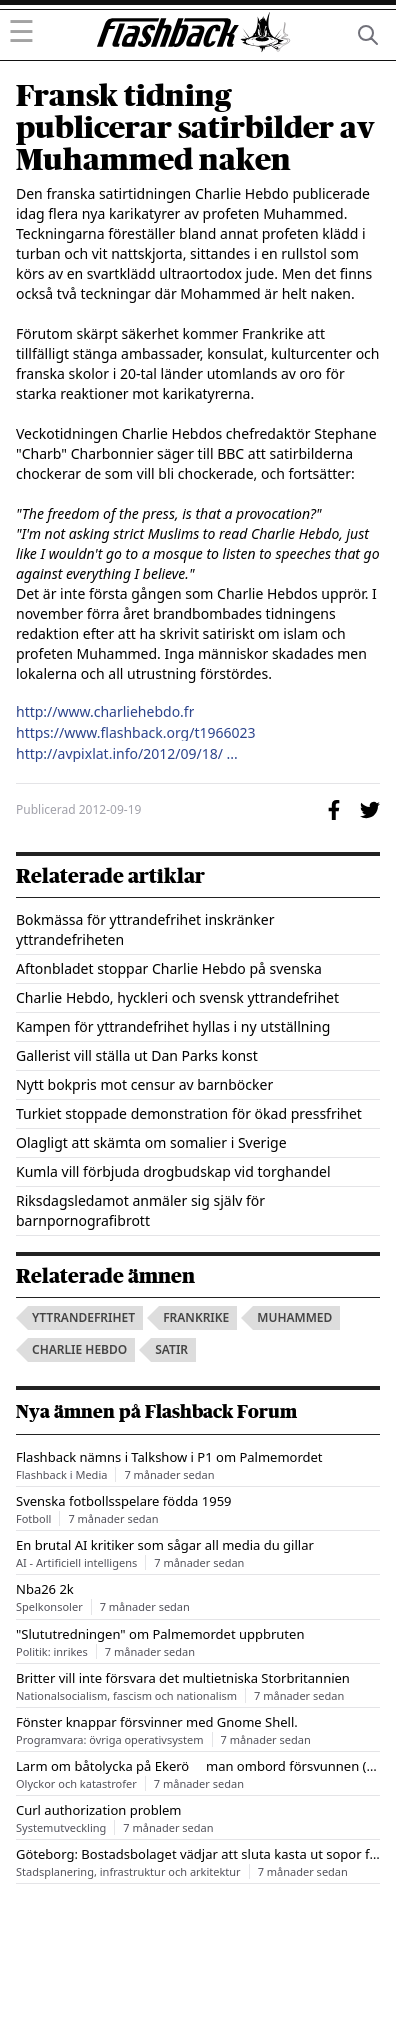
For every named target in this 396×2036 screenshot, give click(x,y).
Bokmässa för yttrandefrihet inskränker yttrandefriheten (145, 929)
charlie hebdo (79, 1349)
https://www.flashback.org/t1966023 (136, 733)
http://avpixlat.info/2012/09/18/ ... (127, 754)
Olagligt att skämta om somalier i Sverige (151, 1142)
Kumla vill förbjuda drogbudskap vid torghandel (173, 1171)
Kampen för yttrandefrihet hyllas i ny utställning (173, 1026)
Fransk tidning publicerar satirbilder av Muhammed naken (195, 128)
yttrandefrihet (83, 1317)
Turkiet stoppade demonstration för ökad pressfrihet (189, 1113)
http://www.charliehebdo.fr (105, 712)
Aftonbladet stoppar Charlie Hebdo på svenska (169, 968)
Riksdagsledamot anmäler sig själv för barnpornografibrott (140, 1210)
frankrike (196, 1317)
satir (171, 1349)
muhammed (294, 1317)
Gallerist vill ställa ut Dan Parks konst (137, 1055)
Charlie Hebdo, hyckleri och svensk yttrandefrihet (177, 997)
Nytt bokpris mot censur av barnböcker (144, 1084)
